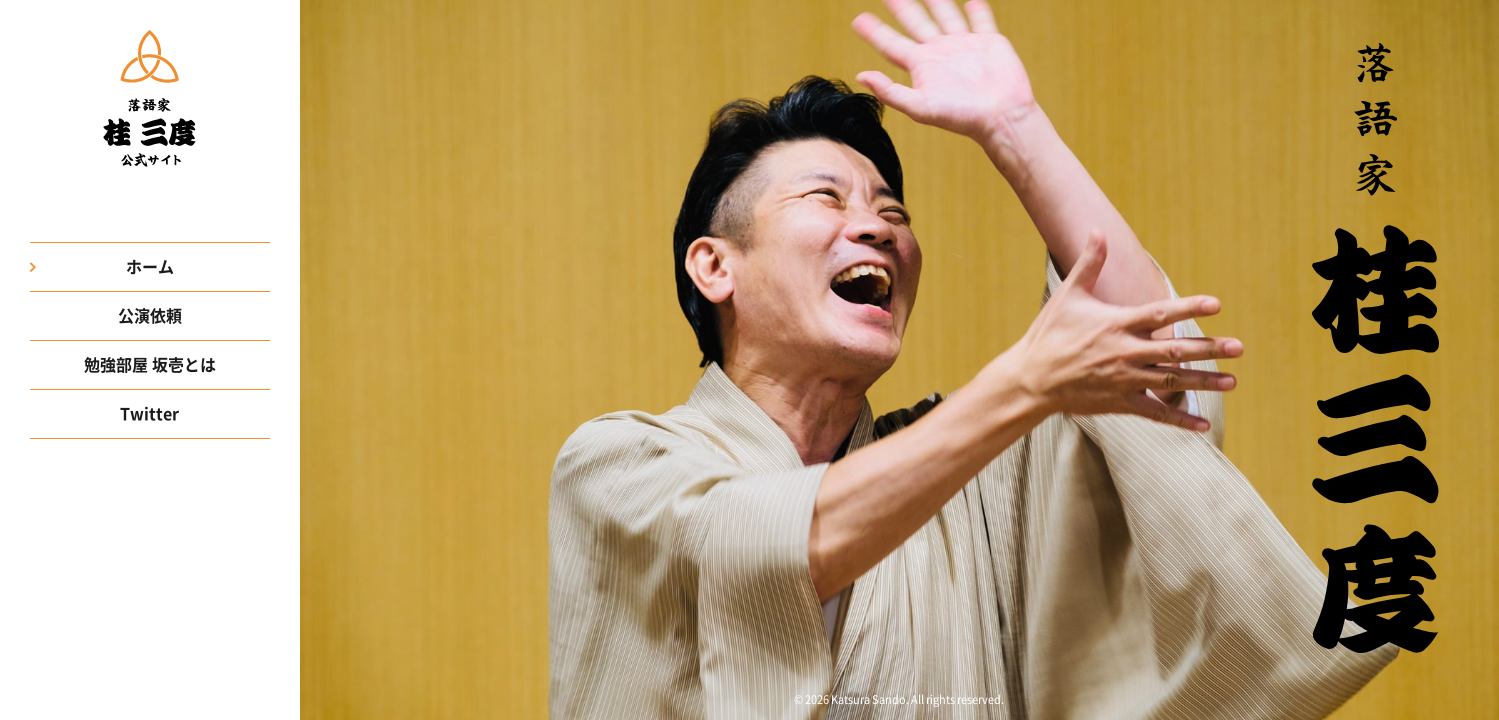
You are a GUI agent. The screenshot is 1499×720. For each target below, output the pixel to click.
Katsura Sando (868, 699)
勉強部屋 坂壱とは (150, 365)
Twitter (149, 414)
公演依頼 (150, 316)
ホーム (150, 267)
